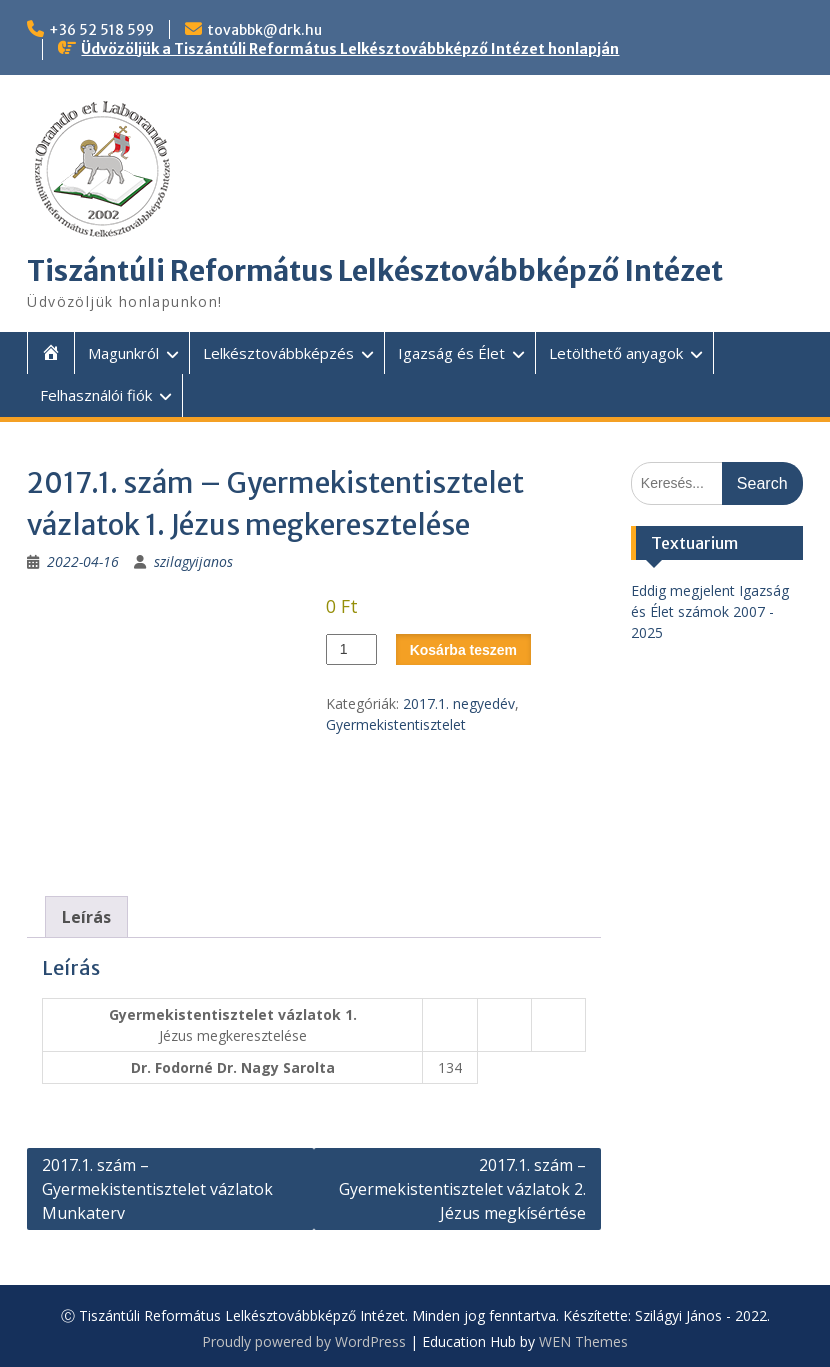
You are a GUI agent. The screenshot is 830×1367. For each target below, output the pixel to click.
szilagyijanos (193, 561)
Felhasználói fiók (96, 395)
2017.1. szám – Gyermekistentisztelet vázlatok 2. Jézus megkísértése (462, 1189)
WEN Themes (583, 1341)
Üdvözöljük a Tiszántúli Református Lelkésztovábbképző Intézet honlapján (350, 49)
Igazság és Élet (451, 353)
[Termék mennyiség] (351, 649)
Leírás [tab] (86, 917)
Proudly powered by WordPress (304, 1341)
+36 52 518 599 (101, 30)
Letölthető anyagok (616, 353)
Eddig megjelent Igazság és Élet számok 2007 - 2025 (710, 611)
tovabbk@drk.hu (264, 30)
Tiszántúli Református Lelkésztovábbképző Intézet (375, 271)
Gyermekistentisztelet (396, 724)
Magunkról (123, 353)
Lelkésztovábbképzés (278, 353)
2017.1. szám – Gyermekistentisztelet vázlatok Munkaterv (157, 1189)
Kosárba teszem (463, 650)
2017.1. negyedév (459, 703)
